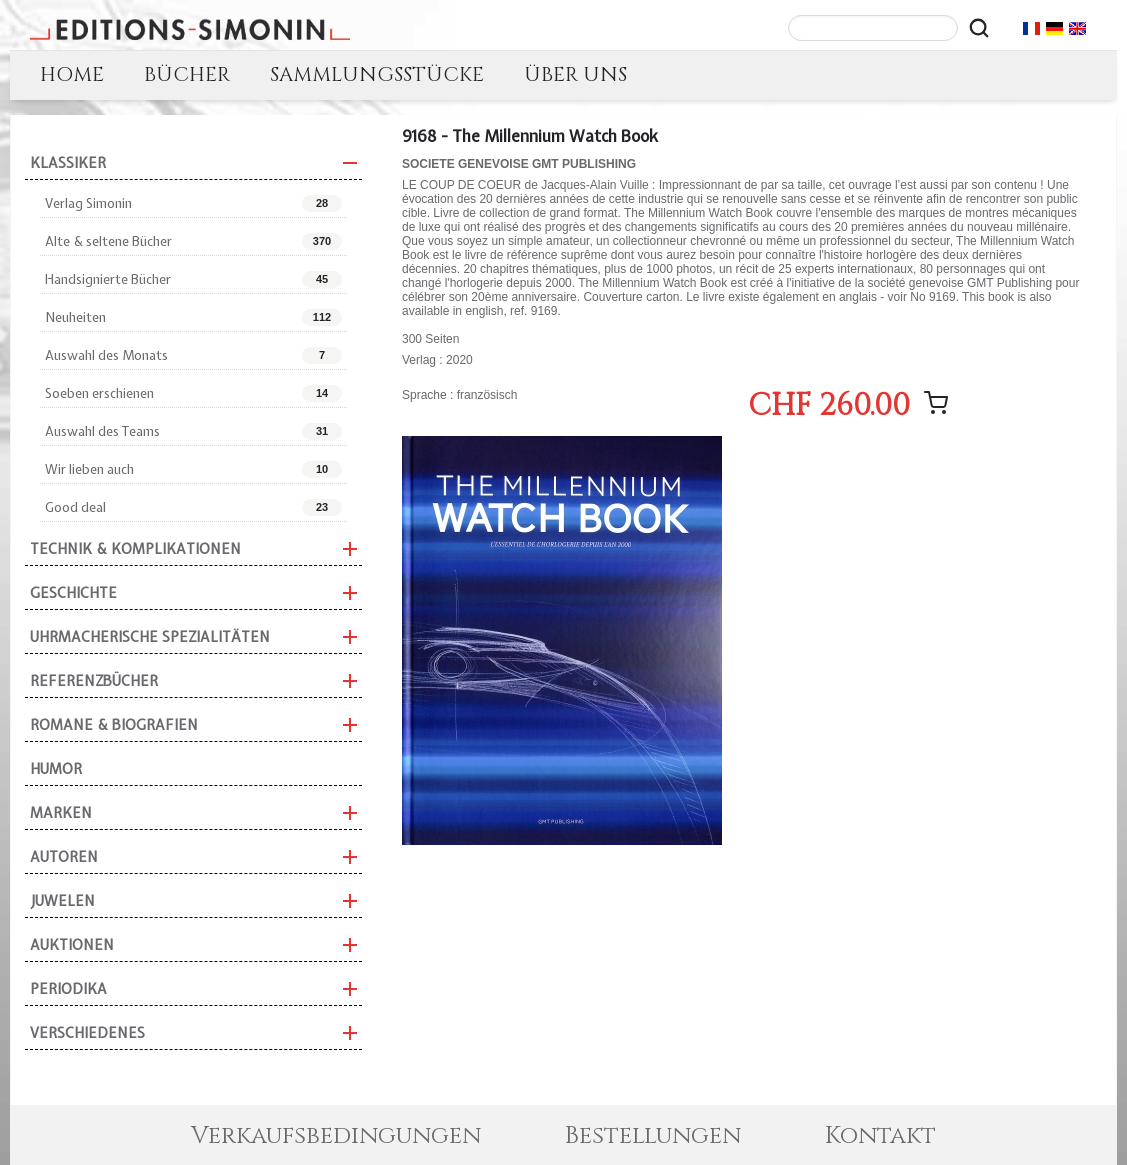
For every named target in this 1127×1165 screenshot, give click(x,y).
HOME (72, 74)
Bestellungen (653, 1136)
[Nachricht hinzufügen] (936, 403)
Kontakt (880, 1136)
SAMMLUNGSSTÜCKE (377, 74)
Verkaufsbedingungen (336, 1136)
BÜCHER (187, 74)
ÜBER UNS (575, 74)
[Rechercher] (979, 28)
